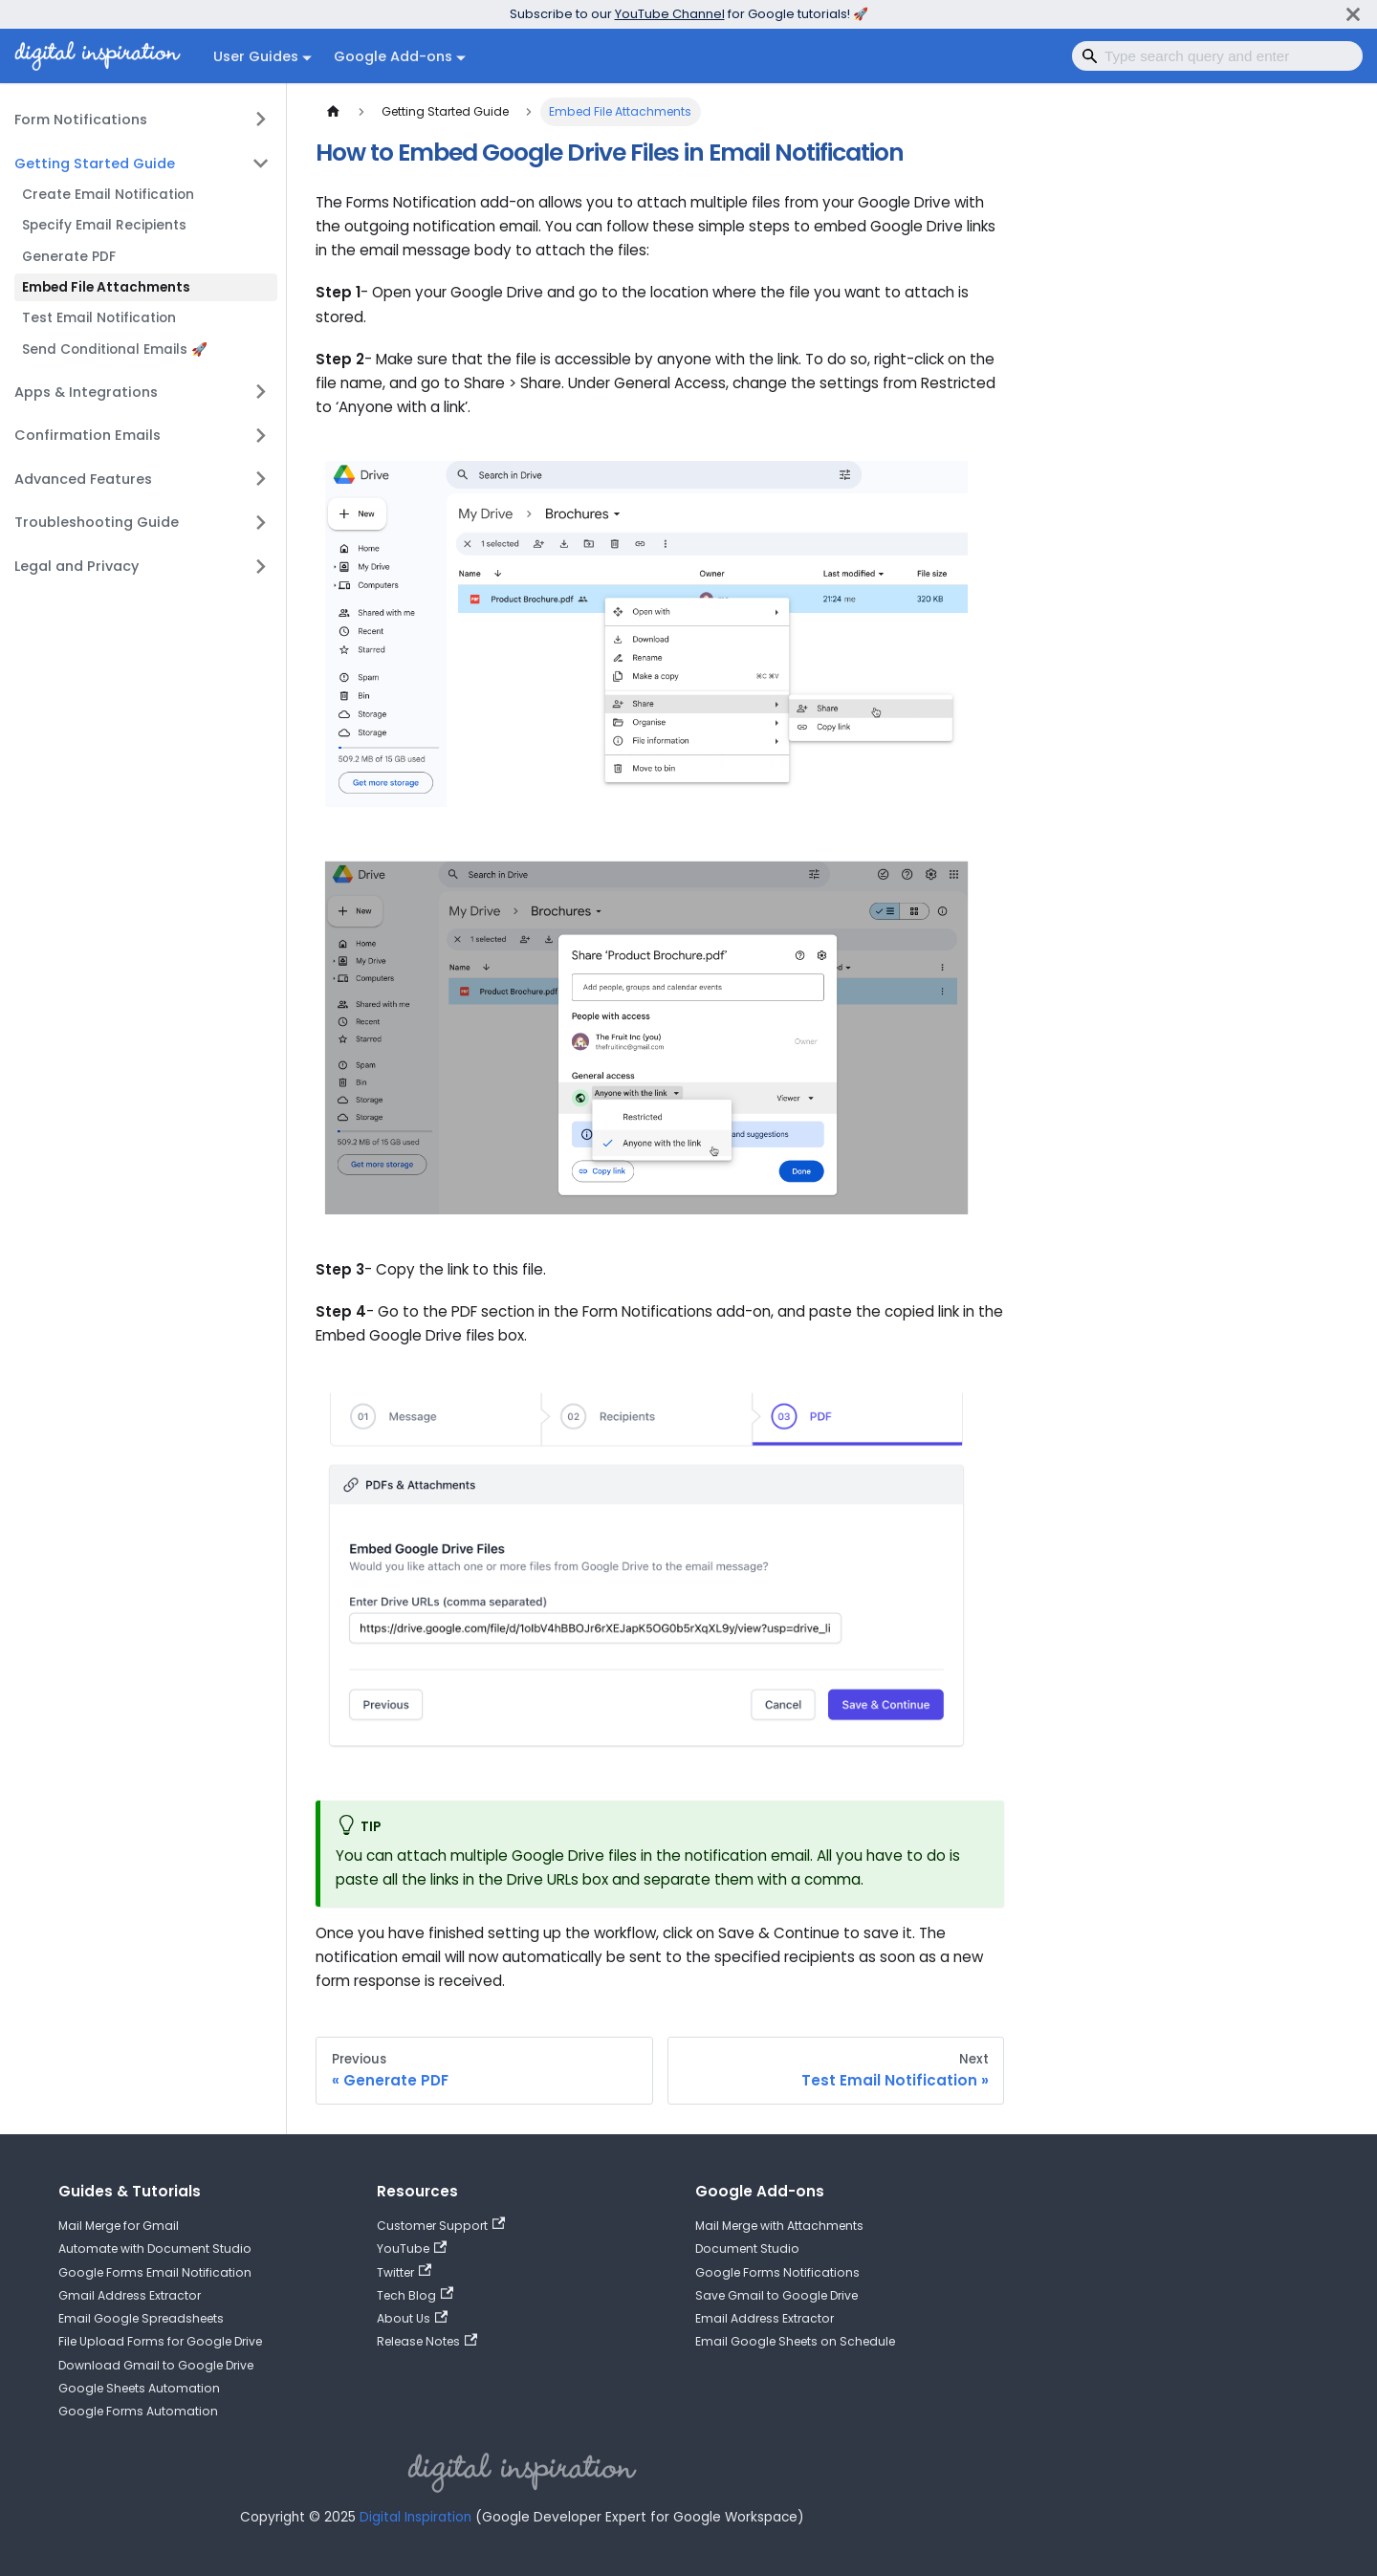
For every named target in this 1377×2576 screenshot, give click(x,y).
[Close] (1353, 14)
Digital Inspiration (415, 2517)
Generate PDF (69, 257)
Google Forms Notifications (777, 2272)
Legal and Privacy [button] (76, 566)
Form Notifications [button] (80, 119)
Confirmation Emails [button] (87, 435)
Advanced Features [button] (83, 479)
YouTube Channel (670, 14)
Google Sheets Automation (139, 2388)
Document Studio (747, 2248)
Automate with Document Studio (154, 2248)
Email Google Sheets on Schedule (795, 2341)
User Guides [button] (255, 56)
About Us (412, 2318)
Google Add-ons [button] (393, 56)
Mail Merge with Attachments (779, 2225)
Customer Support (441, 2225)
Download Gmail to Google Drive (155, 2365)
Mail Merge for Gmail (118, 2225)
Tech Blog (415, 2295)
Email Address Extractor (764, 2318)
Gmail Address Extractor (129, 2295)
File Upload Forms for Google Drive (160, 2341)
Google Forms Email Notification (154, 2272)
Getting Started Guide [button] (94, 163)
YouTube (412, 2248)
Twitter (404, 2272)
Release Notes (427, 2341)
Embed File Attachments (106, 287)
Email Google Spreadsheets (141, 2318)
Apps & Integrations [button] (86, 392)
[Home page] (333, 112)
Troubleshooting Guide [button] (96, 522)
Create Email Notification (108, 195)
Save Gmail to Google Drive (776, 2295)
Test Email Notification (99, 318)
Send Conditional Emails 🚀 (115, 349)
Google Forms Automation (138, 2411)
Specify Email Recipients (104, 225)
